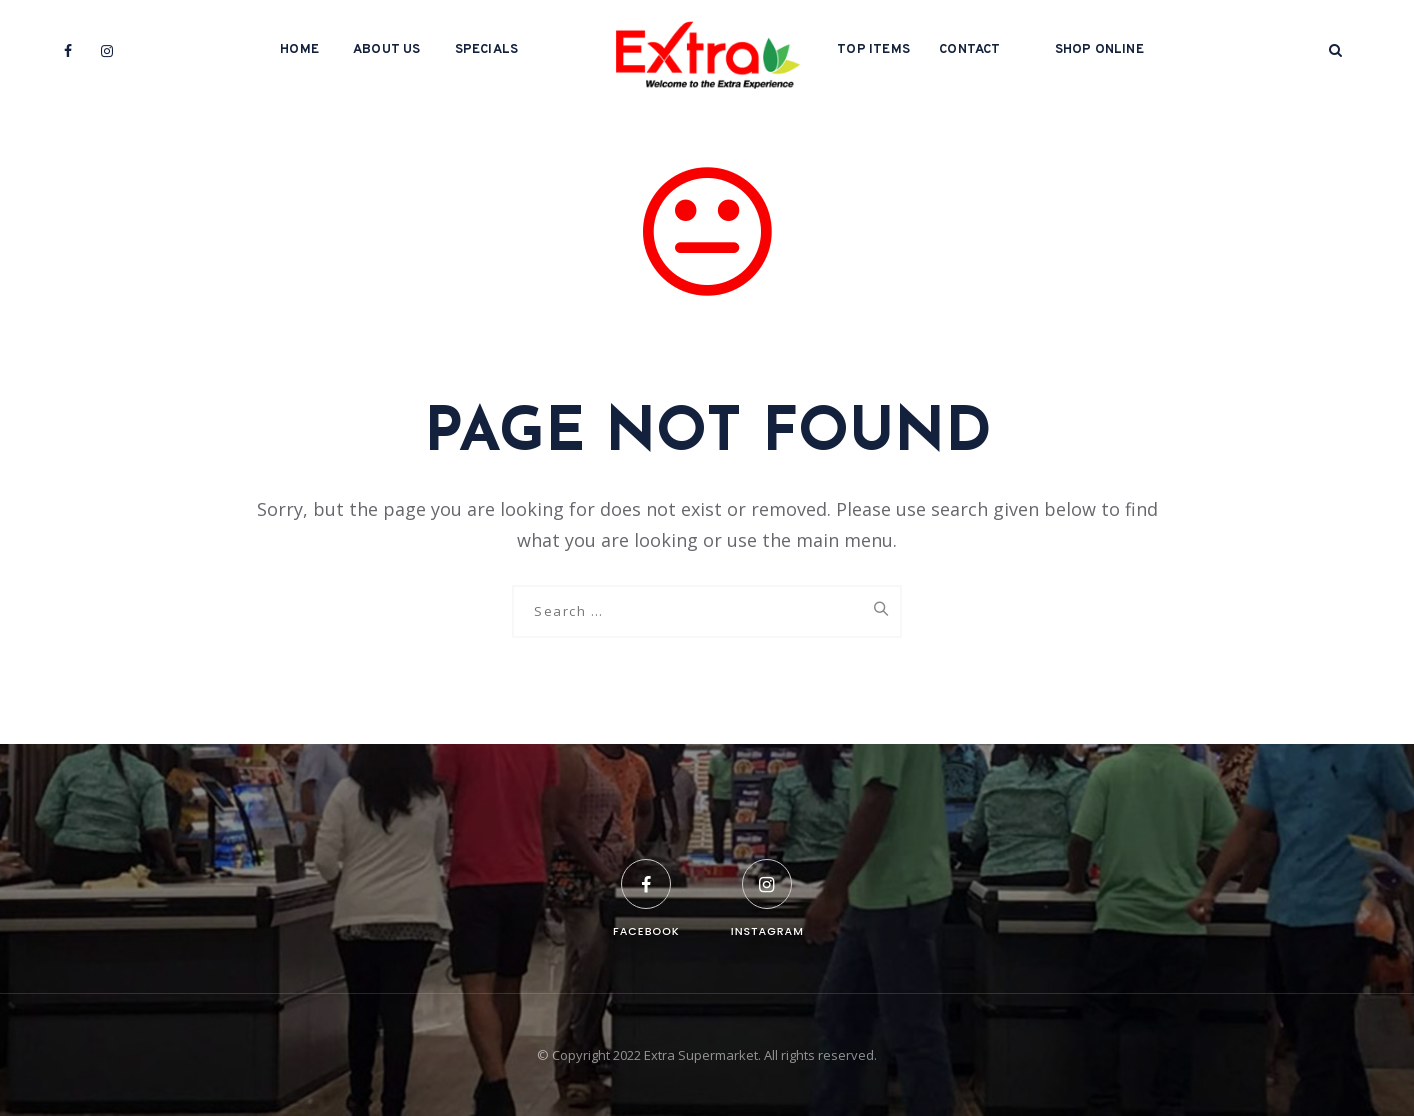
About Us (387, 50)
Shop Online (1099, 50)
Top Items (873, 50)
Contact (969, 50)
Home (299, 50)
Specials (487, 50)
